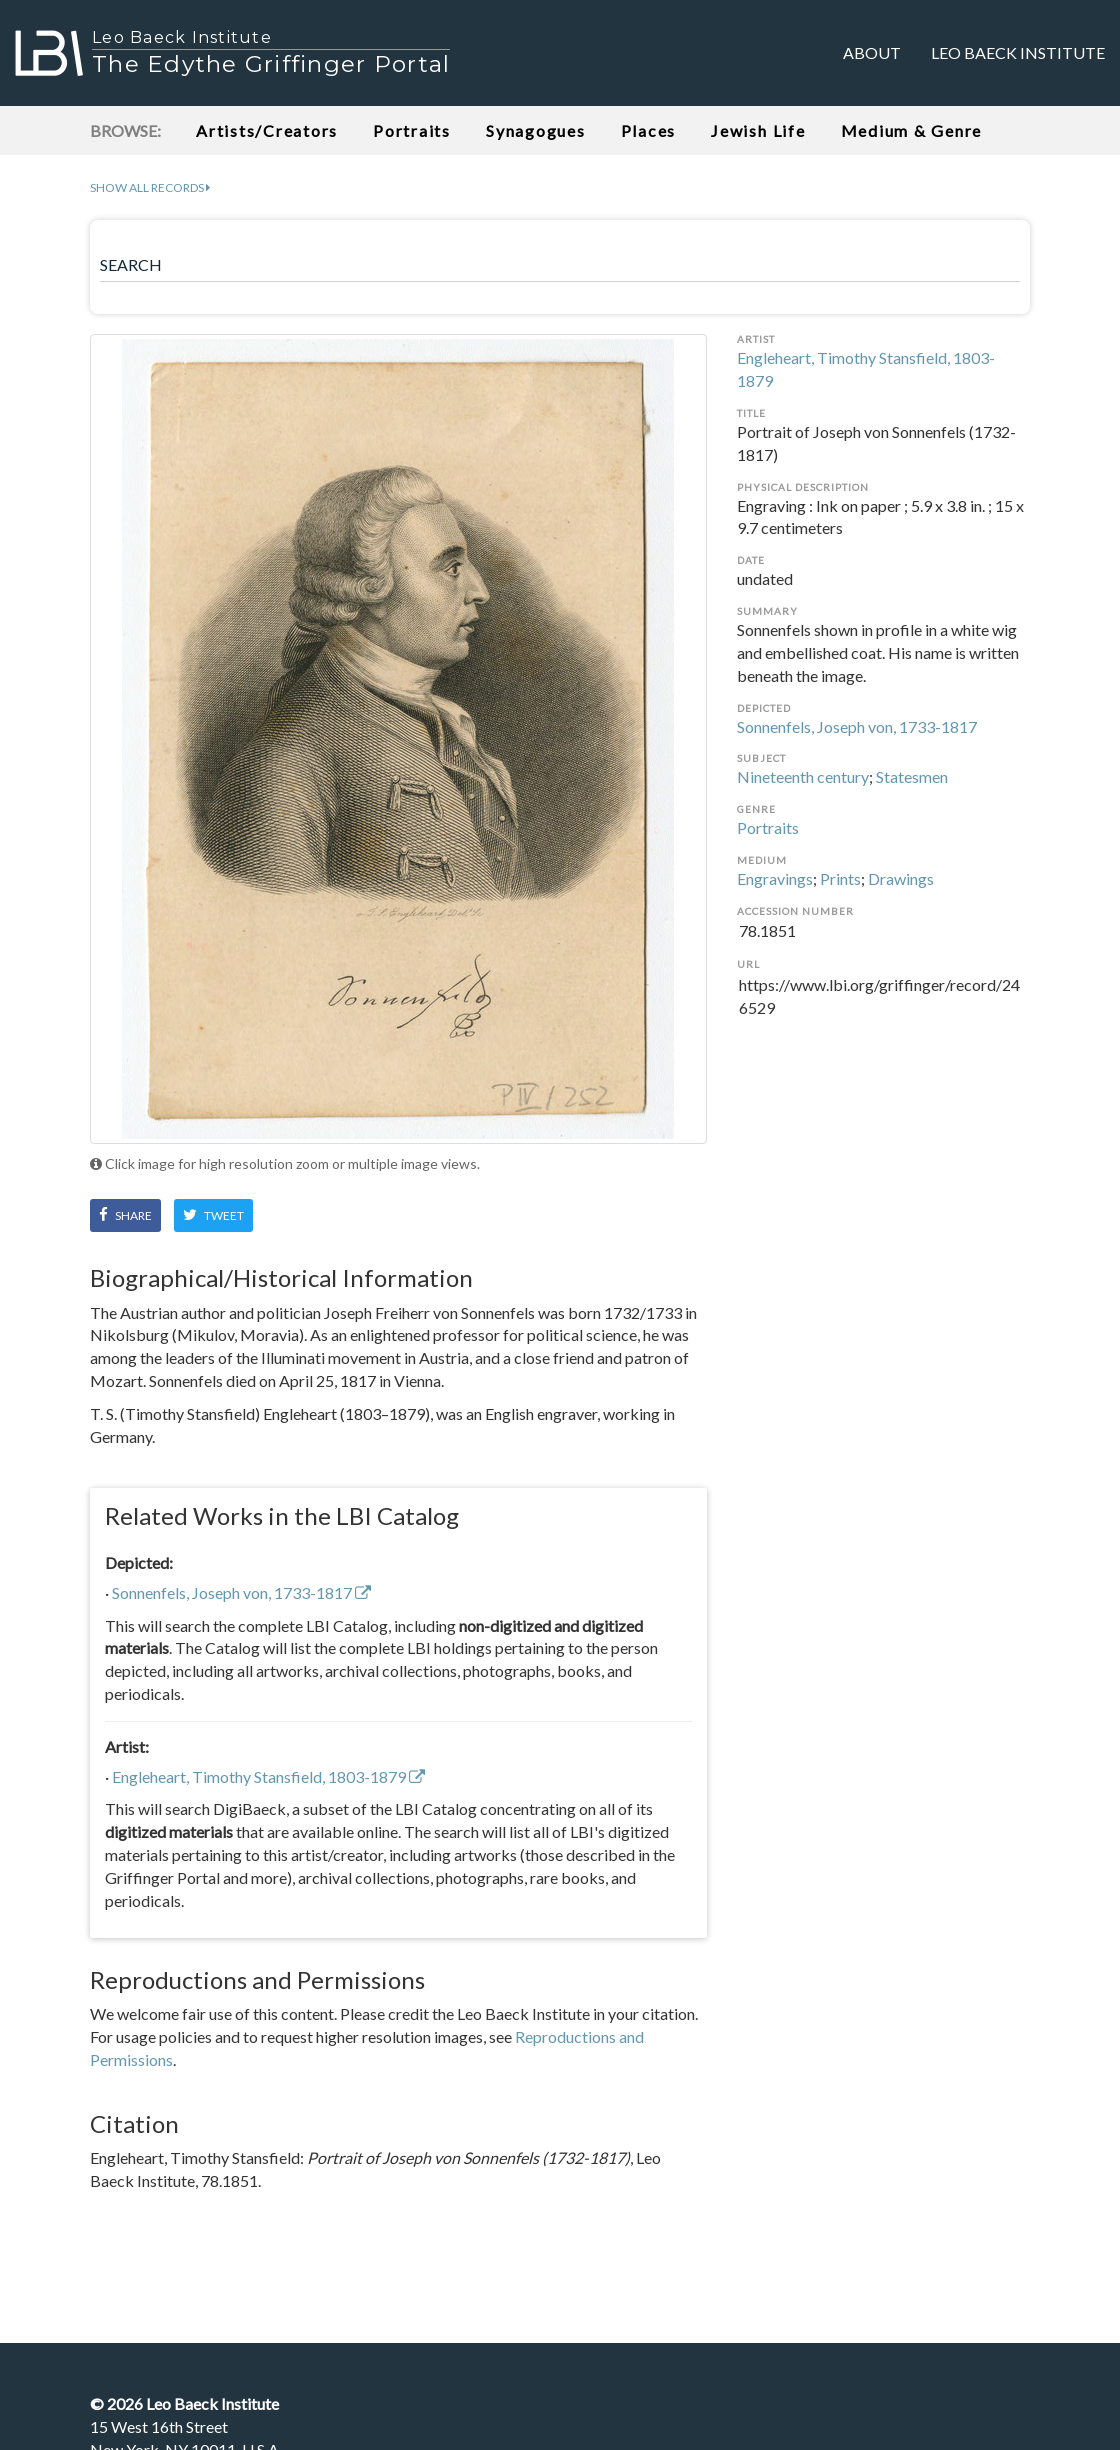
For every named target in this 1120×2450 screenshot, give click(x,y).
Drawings (901, 878)
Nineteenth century (803, 776)
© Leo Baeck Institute (184, 2403)
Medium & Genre (912, 130)
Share (125, 1215)
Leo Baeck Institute (1018, 52)
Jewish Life (758, 130)
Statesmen (912, 776)
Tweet (213, 1215)
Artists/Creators (267, 130)
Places (649, 130)
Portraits (412, 130)
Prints (840, 878)
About (872, 52)
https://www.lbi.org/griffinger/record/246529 (883, 997)
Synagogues (536, 130)
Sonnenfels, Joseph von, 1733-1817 (857, 726)
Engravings (775, 878)
